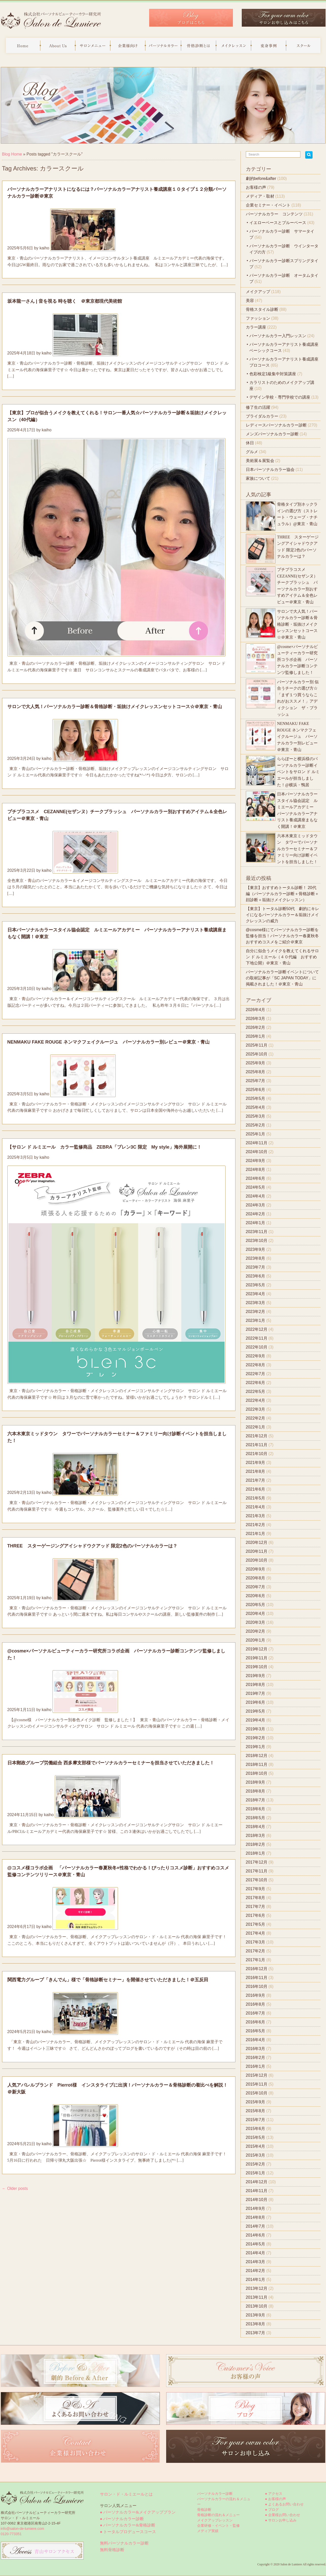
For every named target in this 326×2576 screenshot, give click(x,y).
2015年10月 (256, 2093)
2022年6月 (255, 1382)
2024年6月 (255, 1178)
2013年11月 (256, 2297)
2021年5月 (255, 1498)
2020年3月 (255, 1622)
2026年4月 (255, 1010)
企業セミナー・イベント (268, 205)
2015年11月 (256, 2084)
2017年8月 (255, 1898)
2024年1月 (255, 1223)
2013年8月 (255, 2324)
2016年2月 (255, 2057)
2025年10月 (256, 1054)
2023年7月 (255, 1267)
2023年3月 (255, 1303)
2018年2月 (255, 1844)
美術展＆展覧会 (260, 460)
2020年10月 (256, 1560)
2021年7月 (255, 1480)
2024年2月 (255, 1214)
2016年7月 (255, 2013)
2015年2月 (255, 2164)
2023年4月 (255, 1294)
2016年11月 (256, 1977)
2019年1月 (255, 1747)
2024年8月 (255, 1169)
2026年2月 (255, 1027)
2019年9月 (255, 1676)
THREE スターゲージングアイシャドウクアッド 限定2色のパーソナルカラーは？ (92, 1545)
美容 (250, 300)
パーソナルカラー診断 (215, 2494)
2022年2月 (255, 1418)
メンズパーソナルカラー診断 (272, 434)
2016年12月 (256, 1969)
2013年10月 (256, 2306)
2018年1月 (255, 1853)
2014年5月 (255, 2244)
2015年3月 (255, 2155)
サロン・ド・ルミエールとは (126, 2494)
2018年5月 (255, 1818)
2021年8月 (255, 1471)
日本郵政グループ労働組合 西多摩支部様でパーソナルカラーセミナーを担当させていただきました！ (110, 1762)
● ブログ (272, 2509)
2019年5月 (255, 1711)
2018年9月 (255, 1782)
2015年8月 (255, 2111)
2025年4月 (255, 1107)
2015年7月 (255, 2120)
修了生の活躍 (258, 407)
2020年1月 (255, 1640)
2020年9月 (255, 1569)
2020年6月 (255, 1596)
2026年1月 (255, 1036)
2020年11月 (256, 1551)
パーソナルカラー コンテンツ (274, 214)
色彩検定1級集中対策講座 (272, 374)
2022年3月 (255, 1409)
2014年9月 (255, 2208)
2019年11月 (256, 1658)
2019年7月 (255, 1693)
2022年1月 (255, 1427)
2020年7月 (255, 1587)
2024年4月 (255, 1196)
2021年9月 (255, 1462)
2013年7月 (255, 2333)
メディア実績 (207, 2531)
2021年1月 (255, 1533)
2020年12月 (256, 1542)
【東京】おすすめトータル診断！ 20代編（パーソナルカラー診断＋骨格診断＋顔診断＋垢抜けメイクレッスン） (282, 893)
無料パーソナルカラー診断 (124, 2543)
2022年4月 (255, 1400)
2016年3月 (255, 2048)
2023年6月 (255, 1276)
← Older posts (15, 2188)
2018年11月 (256, 1764)
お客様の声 (256, 187)
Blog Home (12, 154)
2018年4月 (255, 1826)
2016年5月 (255, 2031)
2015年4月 (255, 2146)
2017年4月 (255, 1933)
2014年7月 (255, 2226)
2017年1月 (255, 1960)
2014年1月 (255, 2279)
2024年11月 (256, 1143)
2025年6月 (255, 1089)
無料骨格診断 (112, 2550)
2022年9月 (255, 1356)
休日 (250, 443)
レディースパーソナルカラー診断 (276, 425)
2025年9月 (255, 1063)
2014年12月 (256, 2182)
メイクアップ (258, 291)
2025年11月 (256, 1045)
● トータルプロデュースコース (128, 2532)
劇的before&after (261, 178)
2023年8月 (255, 1258)
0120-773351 (11, 2534)
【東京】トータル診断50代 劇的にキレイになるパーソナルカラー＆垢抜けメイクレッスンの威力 (282, 915)
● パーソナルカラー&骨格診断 (127, 2525)
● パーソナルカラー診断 (122, 2519)
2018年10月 (256, 1773)
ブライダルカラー (262, 416)
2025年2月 (255, 1125)
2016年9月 (255, 1995)
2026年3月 (255, 1018)
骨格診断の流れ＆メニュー (218, 2515)
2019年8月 (255, 1684)
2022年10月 (256, 1347)
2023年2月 (255, 1311)
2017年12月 (256, 1862)
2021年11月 (256, 1445)
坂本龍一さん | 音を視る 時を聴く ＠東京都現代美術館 (64, 301)
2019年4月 (255, 1720)
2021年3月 (255, 1516)
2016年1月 (255, 2066)
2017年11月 (256, 1871)
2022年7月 (255, 1374)
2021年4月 (255, 1507)
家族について (258, 478)
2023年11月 (256, 1232)
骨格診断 (204, 2509)
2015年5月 (255, 2137)
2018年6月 (255, 1809)
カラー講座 (256, 327)
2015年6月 (255, 2128)
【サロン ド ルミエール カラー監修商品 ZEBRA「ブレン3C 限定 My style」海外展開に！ (104, 1147)
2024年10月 (256, 1152)
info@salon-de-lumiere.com (22, 2529)
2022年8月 (255, 1365)
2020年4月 (255, 1613)
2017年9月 (255, 1889)
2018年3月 (255, 1835)
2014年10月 (256, 2199)
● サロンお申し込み (281, 2520)
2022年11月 (256, 1338)
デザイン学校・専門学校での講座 (279, 397)
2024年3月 (255, 1205)
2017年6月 (255, 1915)
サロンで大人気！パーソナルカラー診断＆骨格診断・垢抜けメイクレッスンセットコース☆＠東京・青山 (114, 706)
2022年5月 (255, 1391)
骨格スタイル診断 (262, 309)
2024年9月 (255, 1160)
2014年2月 (255, 2270)
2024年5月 (255, 1187)
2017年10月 (256, 1880)
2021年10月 (256, 1454)
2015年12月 (256, 2075)
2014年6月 (255, 2235)
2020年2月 (255, 1631)
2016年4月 (255, 2040)
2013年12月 (256, 2288)
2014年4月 (255, 2253)
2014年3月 (255, 2262)
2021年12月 (256, 1436)
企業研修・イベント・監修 (218, 2525)
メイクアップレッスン (215, 2520)
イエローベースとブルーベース (277, 222)
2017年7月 (255, 1906)
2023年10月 (256, 1240)
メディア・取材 (260, 196)
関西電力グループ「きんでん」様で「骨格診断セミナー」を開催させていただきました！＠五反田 (107, 1979)
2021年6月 (255, 1489)
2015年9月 (255, 2102)
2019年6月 (255, 1702)
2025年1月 (255, 1134)
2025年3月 (255, 1116)
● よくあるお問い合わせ (284, 2504)
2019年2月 (255, 1738)
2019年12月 (256, 1649)
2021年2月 (255, 1525)
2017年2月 (255, 1951)
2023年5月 (255, 1285)
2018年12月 (256, 1755)
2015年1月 (255, 2173)
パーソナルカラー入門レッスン (277, 336)
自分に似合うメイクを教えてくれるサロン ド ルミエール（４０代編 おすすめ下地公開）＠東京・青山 (282, 957)
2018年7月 (255, 1800)
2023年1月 (255, 1320)
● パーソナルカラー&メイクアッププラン (138, 2512)
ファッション (258, 318)
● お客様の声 (275, 2499)
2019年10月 (256, 1667)
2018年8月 (255, 1791)
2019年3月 (255, 1729)
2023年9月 (255, 1249)
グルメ (252, 452)
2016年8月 (255, 2004)
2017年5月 (255, 1924)
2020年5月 (255, 1604)
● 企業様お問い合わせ (282, 2515)
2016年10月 (256, 1986)
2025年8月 (255, 1072)
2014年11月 (256, 2191)
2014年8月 (255, 2217)
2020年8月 (255, 1578)
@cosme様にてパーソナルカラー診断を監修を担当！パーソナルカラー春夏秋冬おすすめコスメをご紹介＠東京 (282, 936)
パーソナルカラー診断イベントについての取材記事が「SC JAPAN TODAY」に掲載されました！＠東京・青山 (282, 978)
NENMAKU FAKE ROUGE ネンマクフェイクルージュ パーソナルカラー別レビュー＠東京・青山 (108, 1042)
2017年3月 (255, 1942)
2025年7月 (255, 1081)
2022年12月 (256, 1329)
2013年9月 (255, 2315)
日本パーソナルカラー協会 (270, 469)
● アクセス (273, 2494)
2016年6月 (255, 2022)
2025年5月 (255, 1098)
